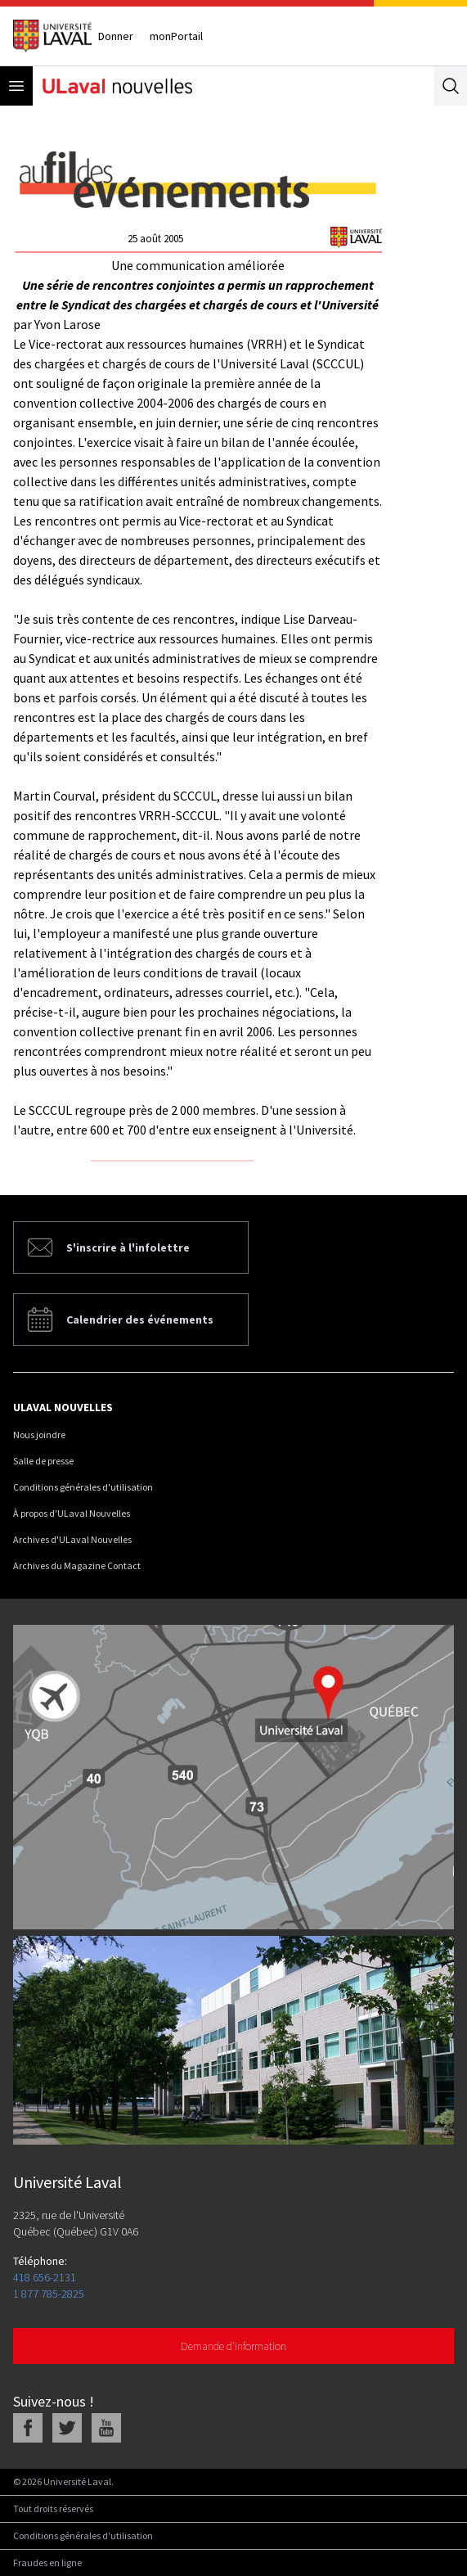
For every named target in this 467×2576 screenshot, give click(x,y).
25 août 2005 (155, 239)
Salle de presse (43, 1461)
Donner (115, 36)
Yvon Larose (67, 324)
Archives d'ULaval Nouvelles (72, 1539)
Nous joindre (39, 1434)
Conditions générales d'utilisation (83, 1487)
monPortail (176, 36)
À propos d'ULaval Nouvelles (71, 1513)
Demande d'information (233, 2346)
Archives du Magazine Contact (77, 1565)
